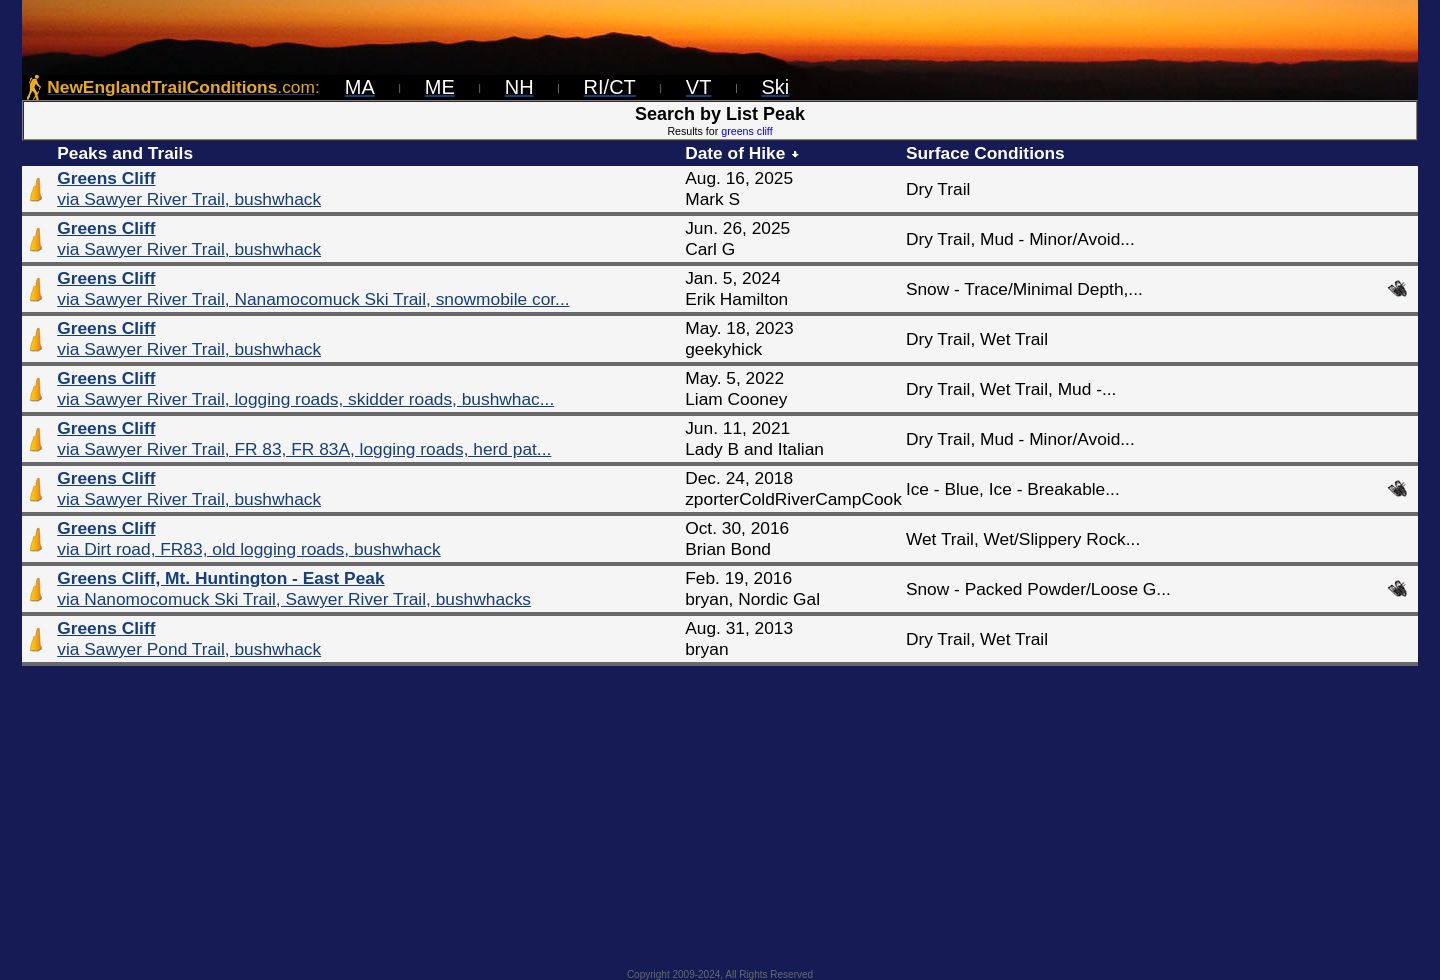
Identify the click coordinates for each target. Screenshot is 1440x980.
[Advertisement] (720, 811)
